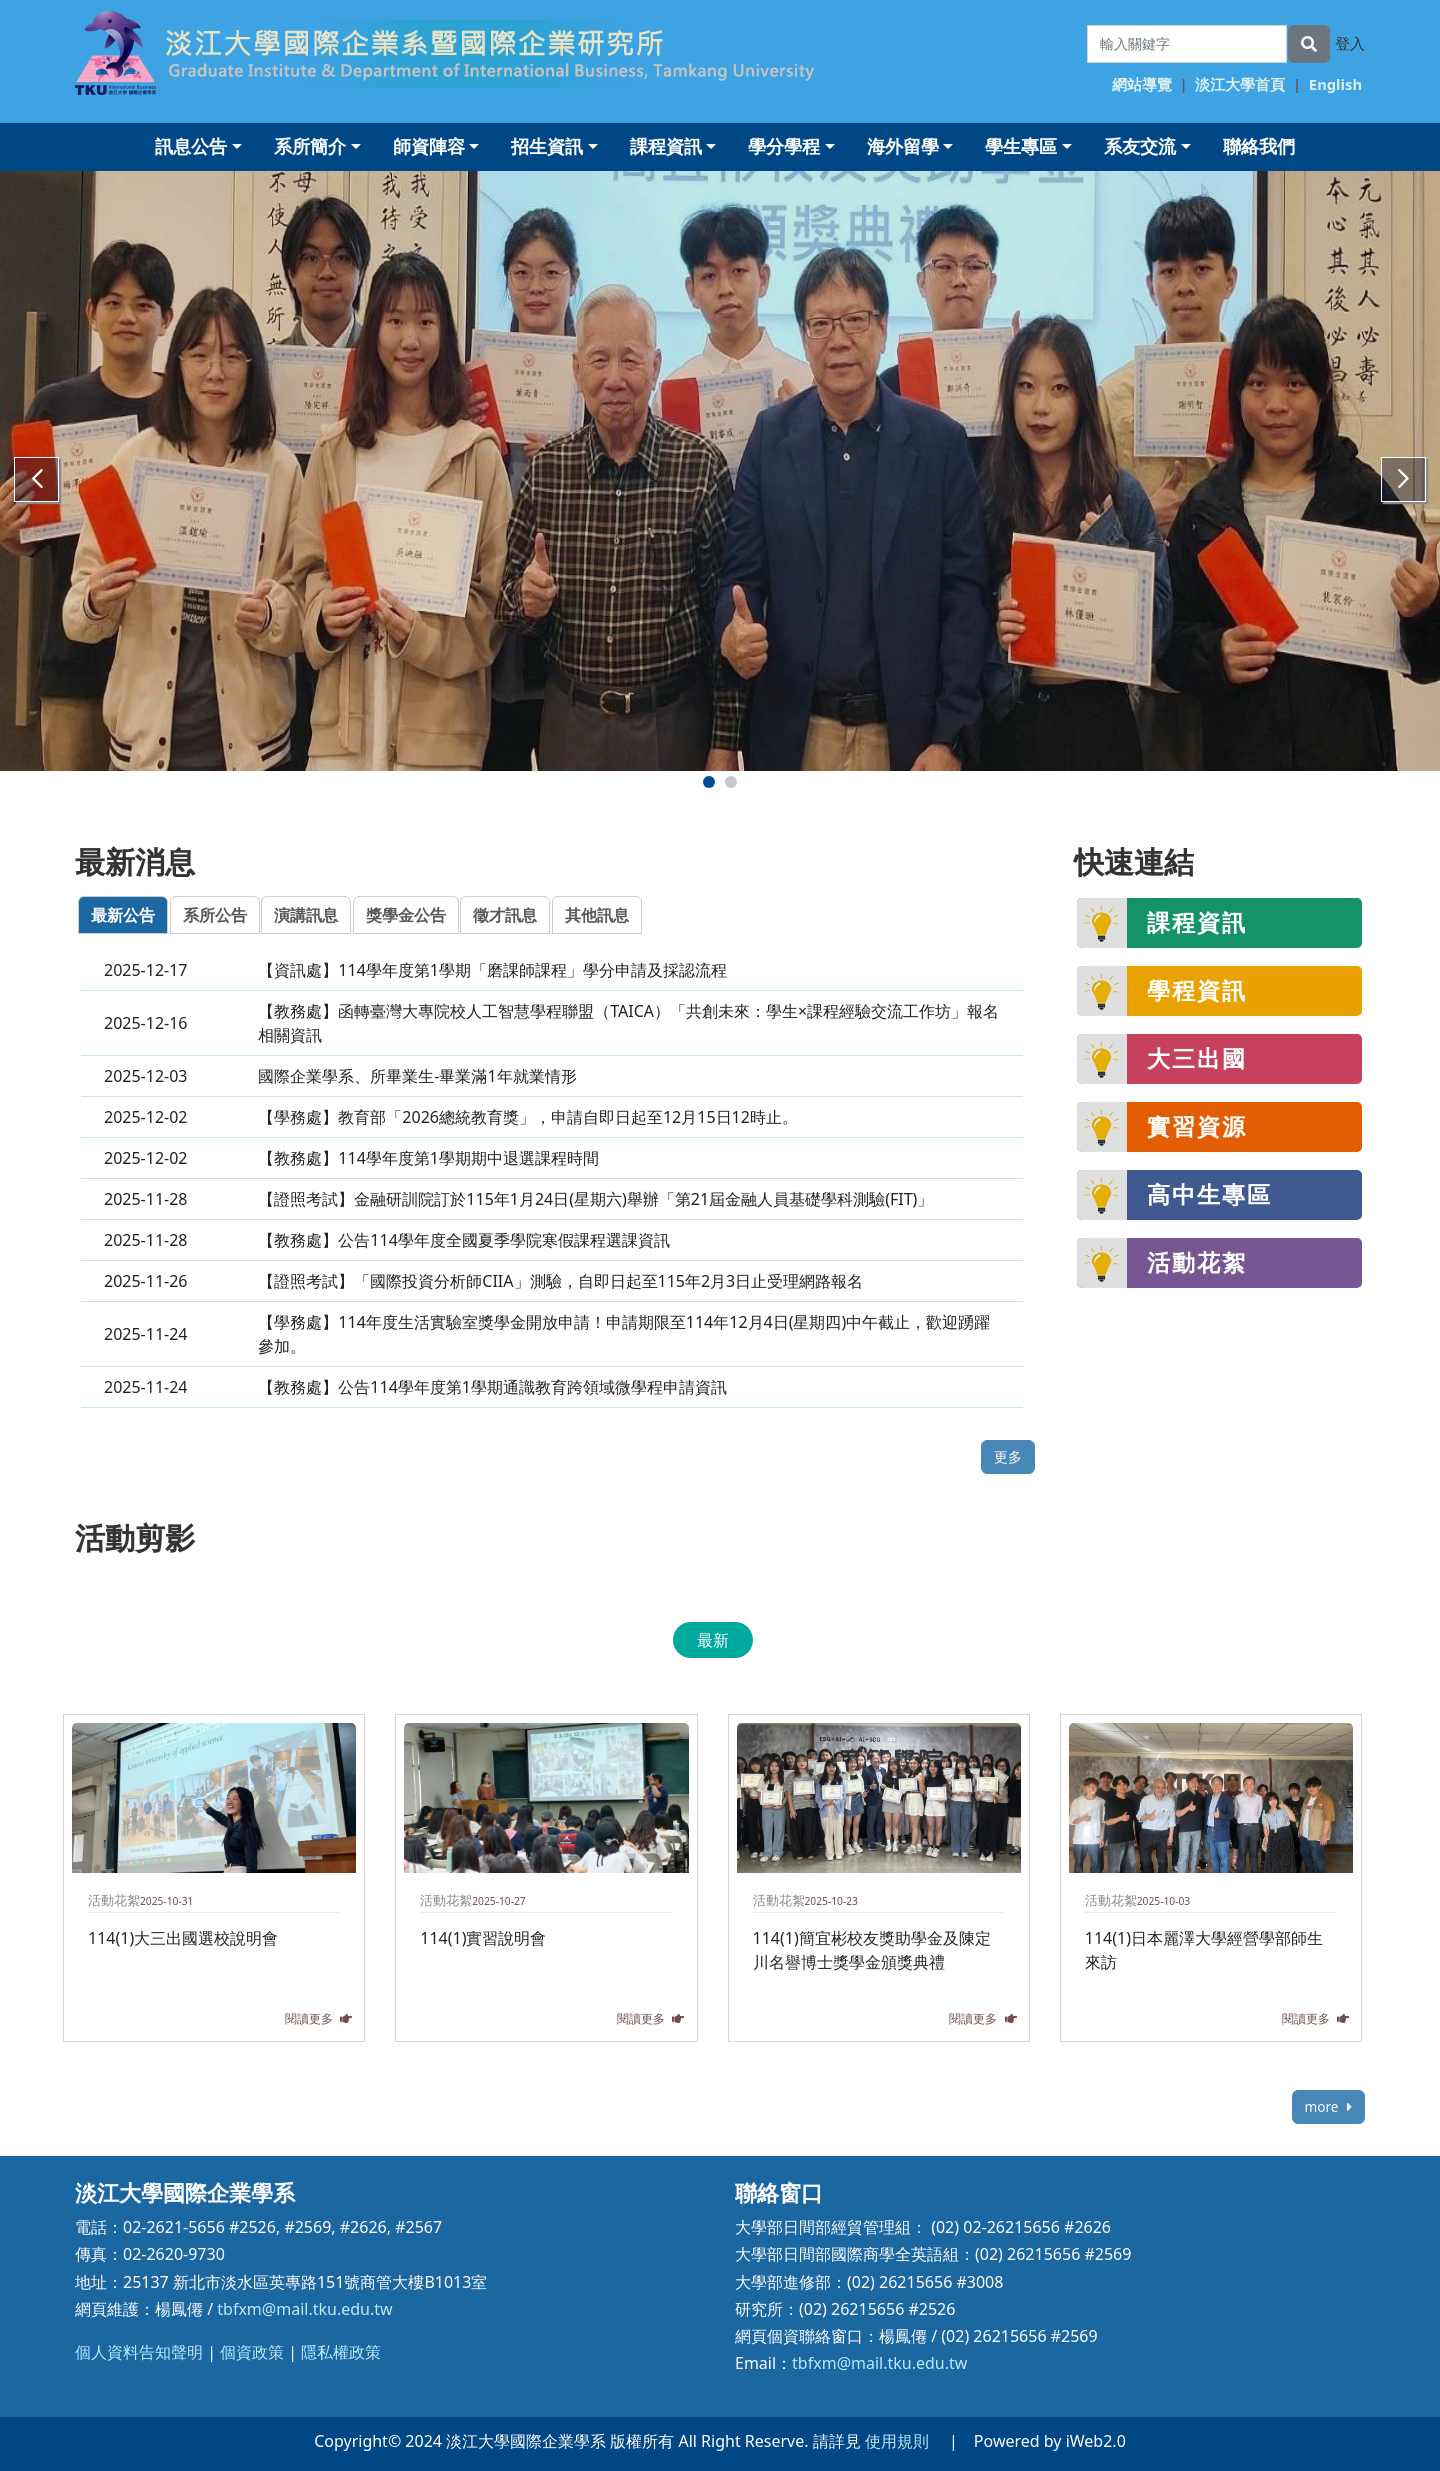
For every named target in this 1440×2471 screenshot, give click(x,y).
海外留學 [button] (903, 146)
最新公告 (123, 915)
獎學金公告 (406, 915)
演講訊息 (306, 915)
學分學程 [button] (784, 146)
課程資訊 (1197, 922)
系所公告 (215, 915)
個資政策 (252, 2352)
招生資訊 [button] (547, 146)
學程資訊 (1197, 990)
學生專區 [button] (1021, 146)
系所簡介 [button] (310, 146)
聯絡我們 (1259, 146)
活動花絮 (1197, 1262)
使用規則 (897, 2441)
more (1328, 2106)
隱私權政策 (341, 2352)
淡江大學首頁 (1240, 84)
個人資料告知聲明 (139, 2352)
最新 (713, 1640)
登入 (1350, 43)
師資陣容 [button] (429, 146)
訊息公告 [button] (191, 146)
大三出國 (1197, 1058)
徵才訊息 (505, 915)
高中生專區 (1209, 1194)
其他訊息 (597, 915)
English (1335, 84)
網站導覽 (1142, 84)
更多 (1008, 1456)
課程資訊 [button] (666, 146)
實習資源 (1197, 1126)
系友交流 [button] (1140, 146)
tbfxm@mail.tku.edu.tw (304, 2309)
